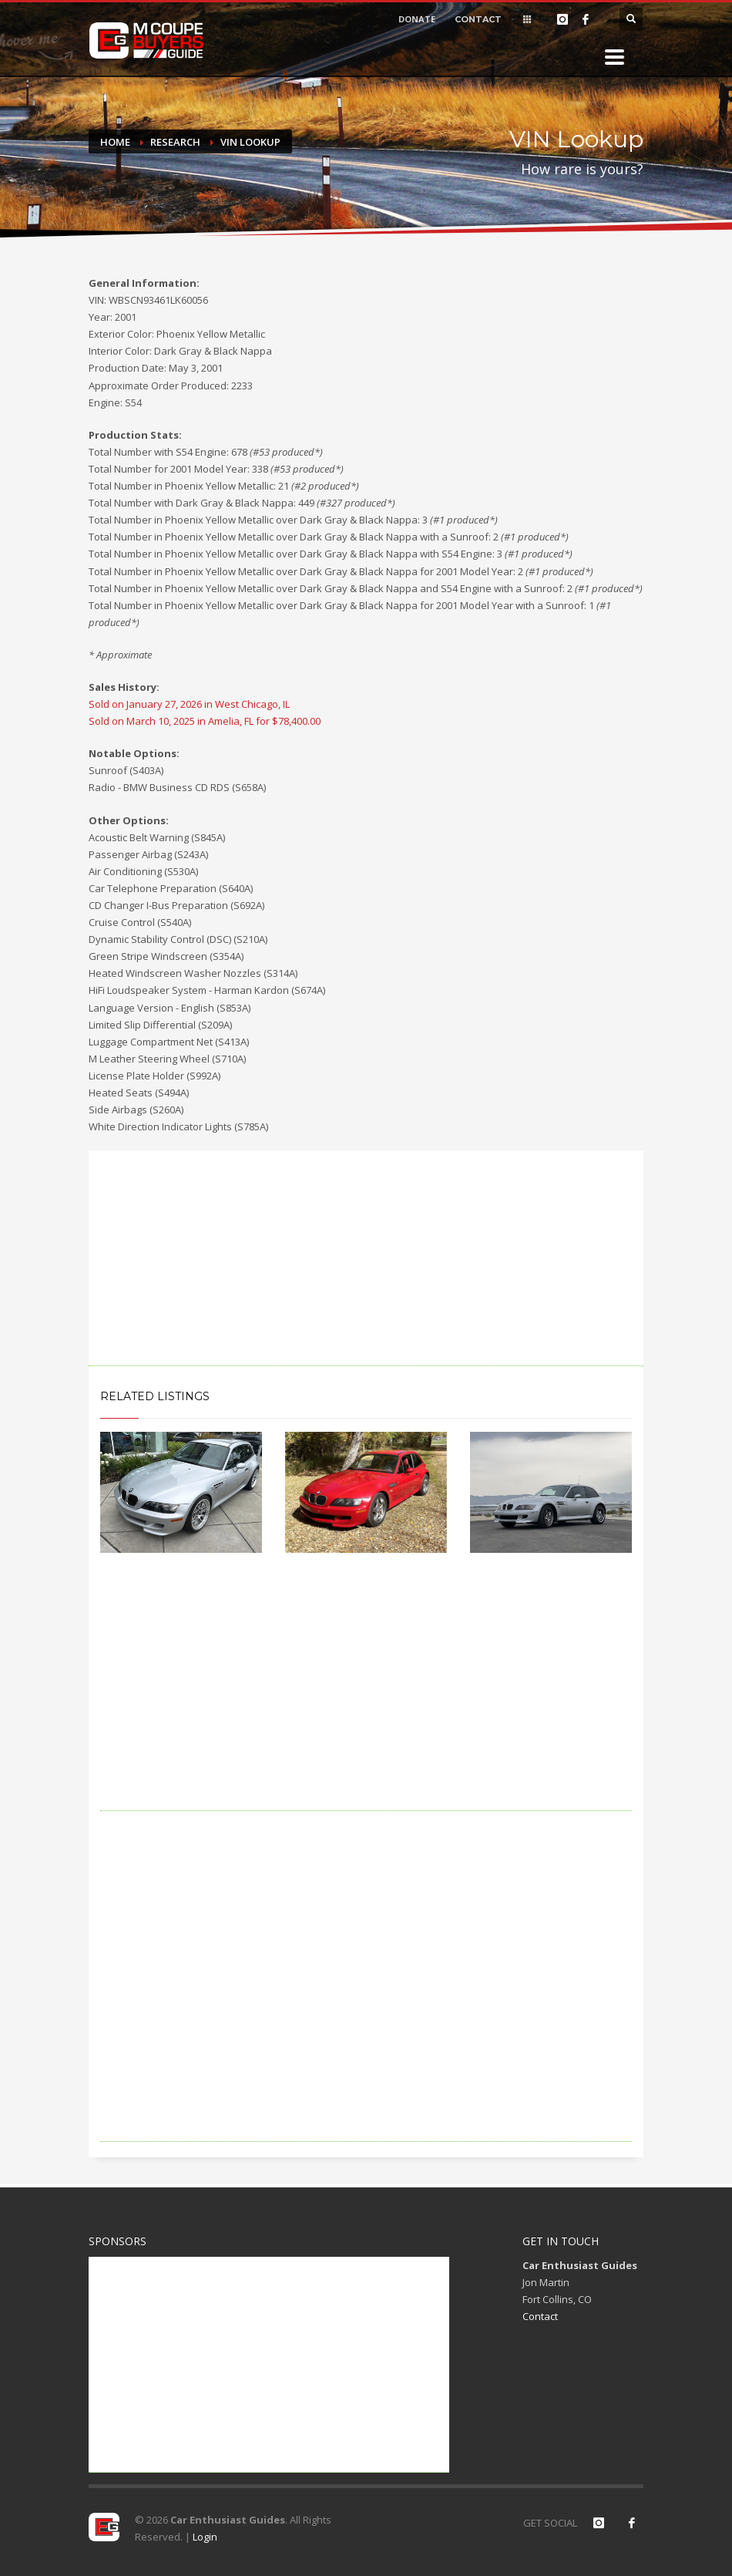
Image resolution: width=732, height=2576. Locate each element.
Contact (540, 2316)
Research (175, 142)
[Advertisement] (366, 1258)
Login (205, 2537)
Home (115, 142)
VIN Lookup (250, 142)
